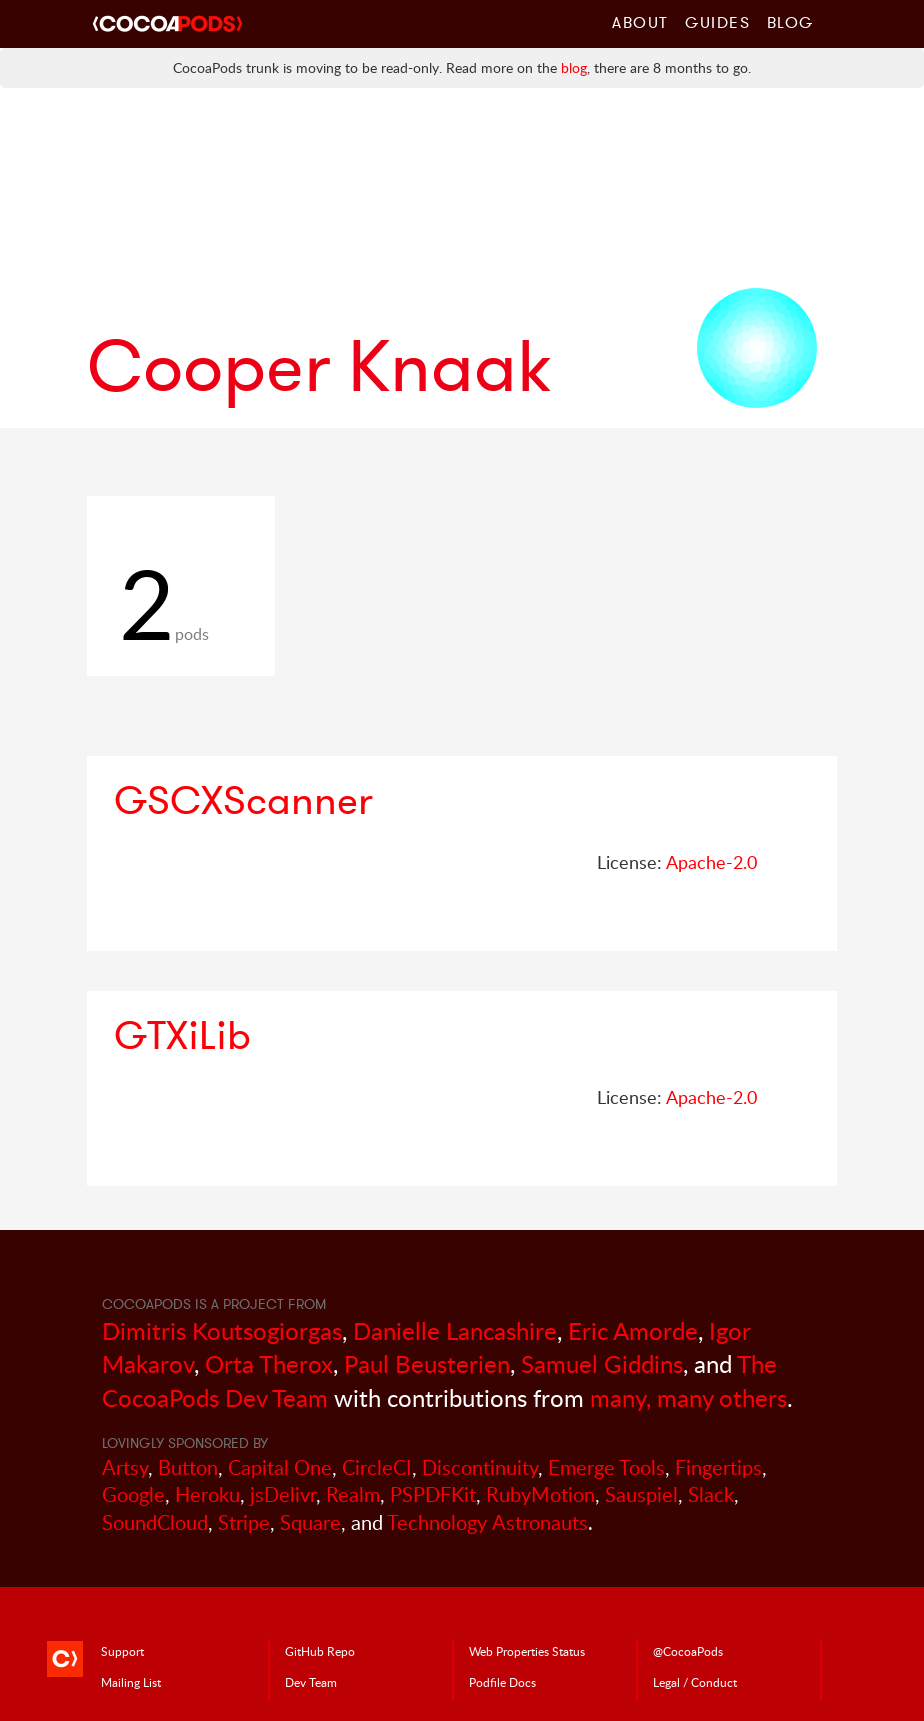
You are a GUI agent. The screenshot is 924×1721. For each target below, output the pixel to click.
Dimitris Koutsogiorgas (222, 1330)
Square (310, 1522)
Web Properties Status (527, 1651)
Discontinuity (480, 1467)
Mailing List (131, 1682)
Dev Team (311, 1682)
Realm (353, 1494)
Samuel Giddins (602, 1363)
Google (133, 1494)
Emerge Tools (606, 1467)
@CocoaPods (688, 1651)
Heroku (207, 1494)
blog (574, 67)
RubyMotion (540, 1494)
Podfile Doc (502, 1682)
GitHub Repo (320, 1651)
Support (122, 1651)
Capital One (280, 1467)
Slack (711, 1494)
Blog (790, 22)
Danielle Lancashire (455, 1330)
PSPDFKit (433, 1494)
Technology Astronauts (487, 1522)
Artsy (125, 1467)
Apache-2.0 (711, 862)
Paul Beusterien (427, 1363)
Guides (718, 22)
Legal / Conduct (695, 1682)
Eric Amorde (633, 1330)
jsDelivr (283, 1494)
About (640, 22)
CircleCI (377, 1467)
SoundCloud (155, 1522)
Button (188, 1467)
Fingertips (718, 1467)
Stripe (244, 1522)
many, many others (688, 1397)
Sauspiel (641, 1494)
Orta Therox (269, 1363)
